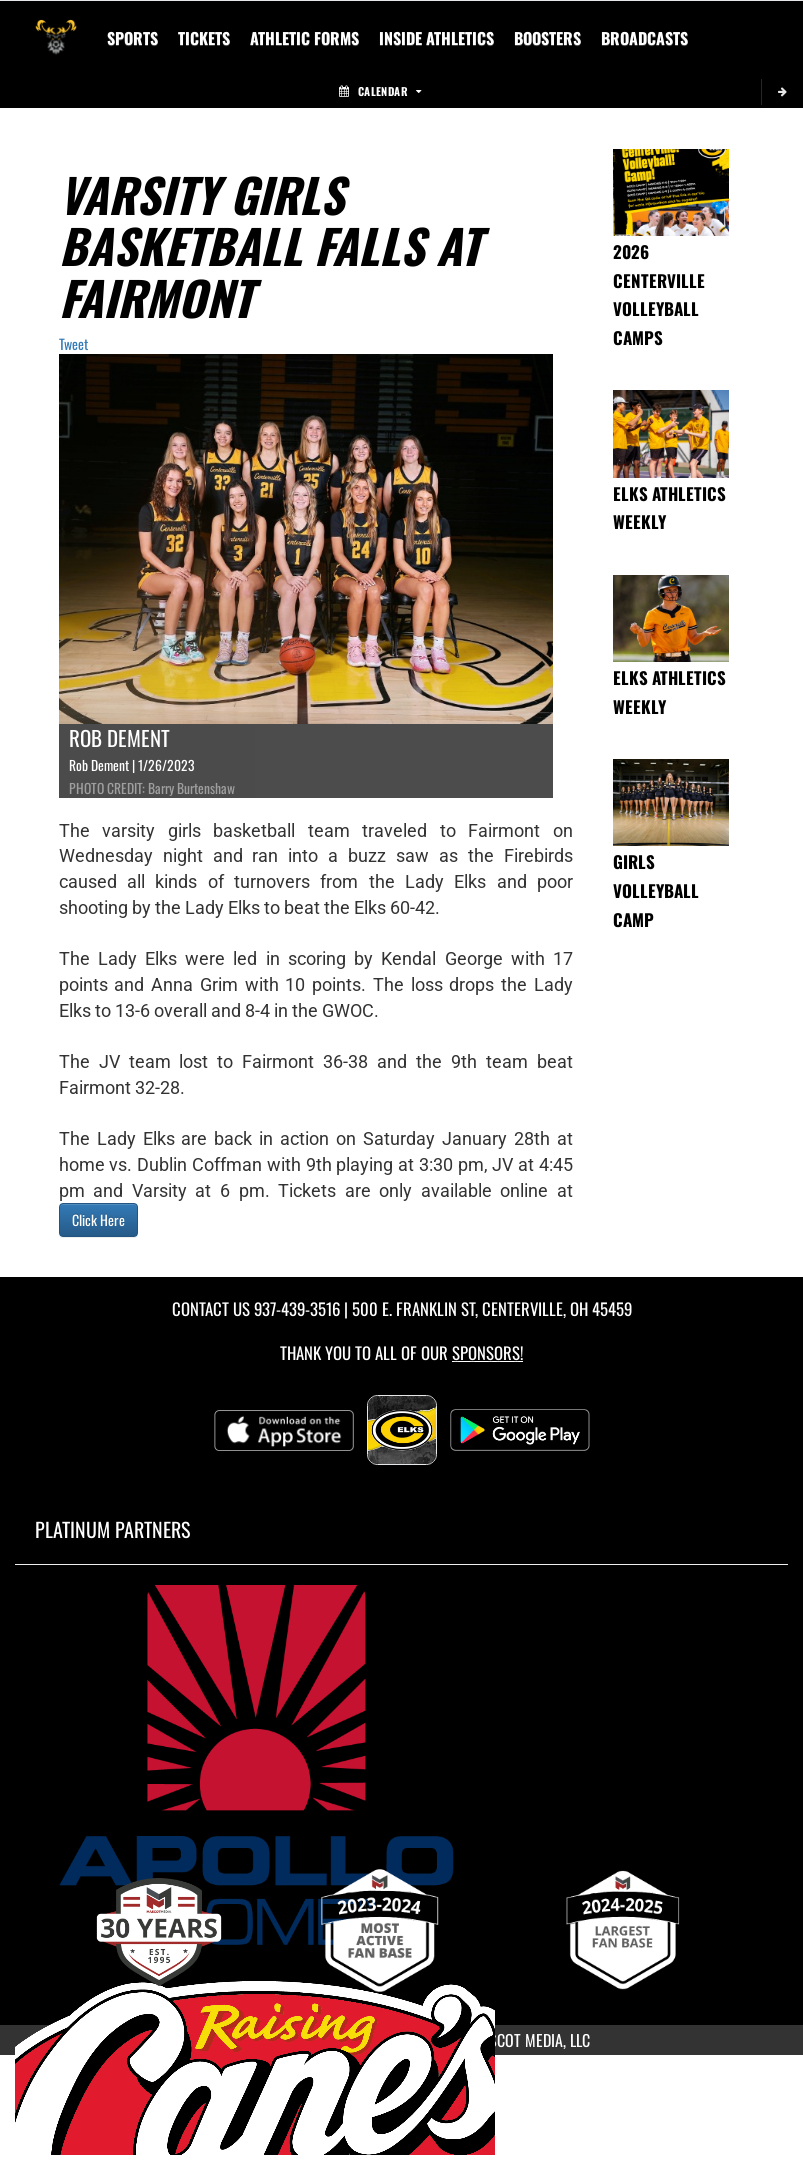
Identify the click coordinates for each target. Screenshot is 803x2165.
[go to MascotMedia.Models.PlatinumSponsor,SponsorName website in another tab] (401, 1765)
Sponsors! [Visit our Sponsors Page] (487, 1352)
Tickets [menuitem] (204, 38)
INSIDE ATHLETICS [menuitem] (436, 38)
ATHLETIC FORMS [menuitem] (304, 38)
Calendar (380, 91)
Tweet (73, 343)
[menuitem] (644, 38)
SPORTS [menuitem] (132, 38)
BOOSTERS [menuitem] (547, 38)
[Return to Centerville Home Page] (56, 26)
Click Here (98, 1219)
